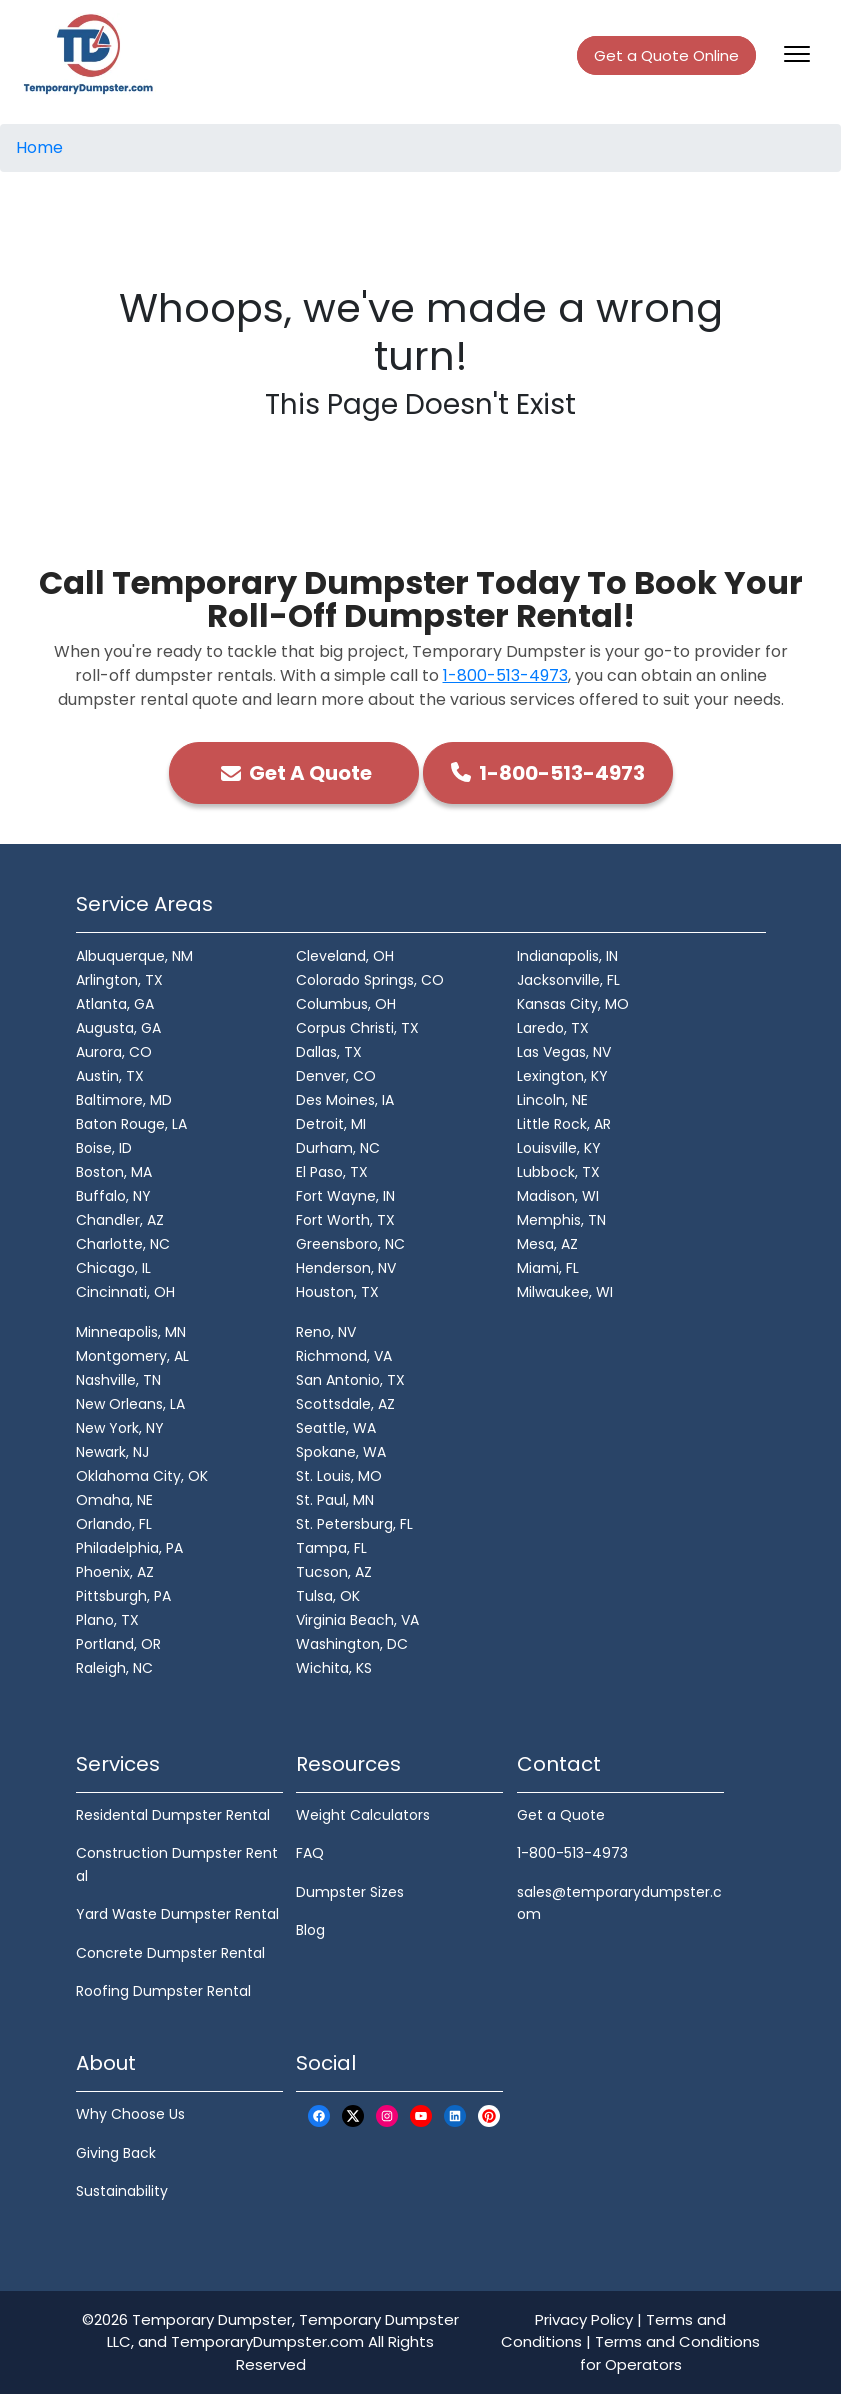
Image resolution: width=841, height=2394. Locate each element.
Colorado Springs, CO (370, 980)
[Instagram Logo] (387, 2115)
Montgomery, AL (132, 1356)
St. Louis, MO (339, 1476)
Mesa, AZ (547, 1244)
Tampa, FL (331, 1548)
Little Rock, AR (564, 1124)
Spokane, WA (341, 1452)
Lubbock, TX (558, 1172)
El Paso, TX (332, 1172)
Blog (310, 1930)
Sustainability (122, 2191)
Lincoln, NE (552, 1100)
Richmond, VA (344, 1356)
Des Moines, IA (345, 1100)
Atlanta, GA (115, 1004)
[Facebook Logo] (319, 2115)
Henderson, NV (346, 1268)
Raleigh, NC (114, 1668)
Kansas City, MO (573, 1004)
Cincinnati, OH (125, 1292)
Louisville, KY (559, 1148)
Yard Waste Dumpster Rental (177, 1914)
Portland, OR (118, 1644)
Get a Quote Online (666, 55)
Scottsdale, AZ (345, 1404)
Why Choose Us (130, 2114)
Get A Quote (294, 773)
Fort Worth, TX (345, 1220)
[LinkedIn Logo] (455, 2115)
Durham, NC (338, 1148)
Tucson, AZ (334, 1572)
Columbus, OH (346, 1004)
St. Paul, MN (335, 1500)
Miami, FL (548, 1268)
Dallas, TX (329, 1052)
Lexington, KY (562, 1076)
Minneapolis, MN (131, 1332)
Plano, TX (107, 1620)
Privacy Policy (584, 2319)
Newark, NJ (112, 1452)
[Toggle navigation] (797, 54)
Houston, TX (337, 1292)
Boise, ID (104, 1148)
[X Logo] (353, 2115)
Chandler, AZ (120, 1220)
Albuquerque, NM (134, 956)
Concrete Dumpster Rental (170, 1953)
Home (39, 147)
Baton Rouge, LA (131, 1124)
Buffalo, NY (113, 1196)
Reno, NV (326, 1332)
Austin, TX (110, 1076)
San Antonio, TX (350, 1380)
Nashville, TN (118, 1380)
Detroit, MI (331, 1124)
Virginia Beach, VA (357, 1620)
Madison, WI (558, 1196)
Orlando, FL (114, 1524)
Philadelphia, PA (129, 1548)
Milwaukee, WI (565, 1292)
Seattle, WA (336, 1428)
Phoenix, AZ (115, 1572)
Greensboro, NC (350, 1244)
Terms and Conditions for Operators (670, 2353)
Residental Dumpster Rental (173, 1815)
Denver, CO (336, 1076)
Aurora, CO (114, 1052)
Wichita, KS (334, 1668)
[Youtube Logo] (421, 2115)
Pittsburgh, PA (123, 1596)
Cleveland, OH (345, 956)
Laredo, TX (553, 1028)
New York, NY (120, 1428)
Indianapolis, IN (567, 956)
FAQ (310, 1853)
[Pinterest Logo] (489, 2115)
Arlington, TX (119, 980)
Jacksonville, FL (568, 980)
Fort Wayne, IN (345, 1196)
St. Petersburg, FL (354, 1524)
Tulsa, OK (328, 1596)
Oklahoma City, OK (142, 1476)
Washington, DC (352, 1644)
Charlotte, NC (123, 1244)
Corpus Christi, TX (357, 1028)
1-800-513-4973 (505, 675)
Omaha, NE (114, 1500)
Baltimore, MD (124, 1100)
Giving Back (116, 2153)
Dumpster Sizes (350, 1892)
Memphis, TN (561, 1220)
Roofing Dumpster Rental (163, 1991)
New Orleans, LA (130, 1404)
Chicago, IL (113, 1268)
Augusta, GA (118, 1028)
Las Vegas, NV (564, 1052)
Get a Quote (561, 1815)
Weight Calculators (363, 1815)
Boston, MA (114, 1172)
